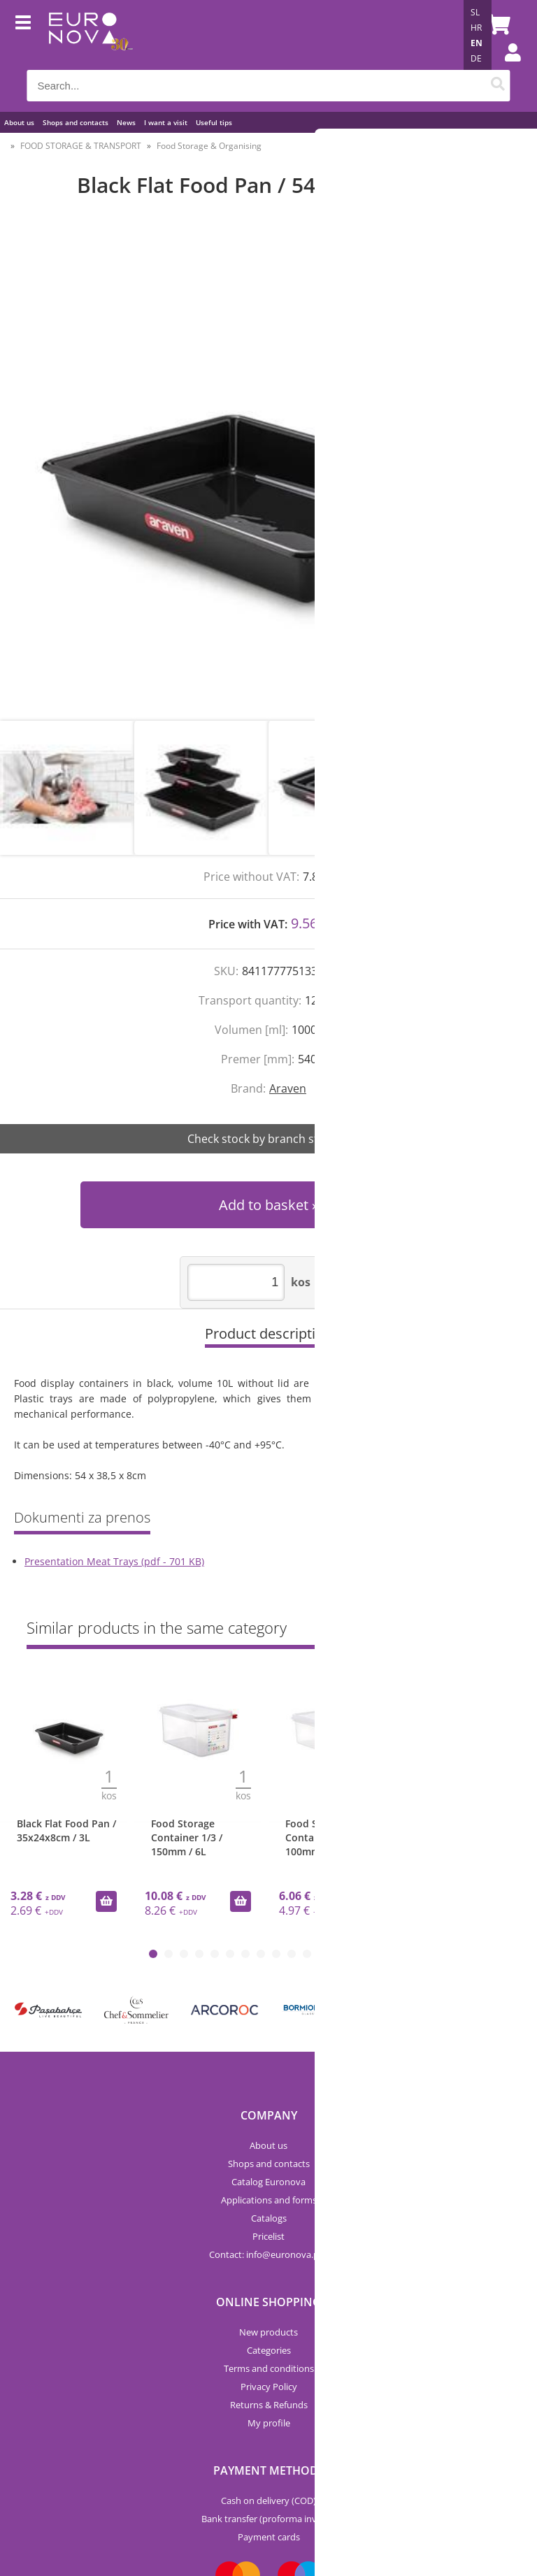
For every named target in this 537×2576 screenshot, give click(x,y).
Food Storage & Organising (209, 146)
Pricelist (268, 2236)
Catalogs (269, 2218)
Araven (287, 1088)
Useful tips (214, 122)
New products (268, 2332)
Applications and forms (269, 2200)
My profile (269, 2423)
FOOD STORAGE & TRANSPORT (80, 146)
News (126, 122)
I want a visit (165, 122)
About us (19, 122)
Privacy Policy (269, 2386)
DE (476, 58)
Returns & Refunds (269, 2404)
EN (476, 43)
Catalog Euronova (268, 2181)
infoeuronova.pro (287, 2254)
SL (475, 12)
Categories (269, 2350)
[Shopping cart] (496, 24)
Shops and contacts (75, 122)
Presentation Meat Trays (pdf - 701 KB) (114, 1561)
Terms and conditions (269, 2368)
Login (506, 66)
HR (476, 28)
